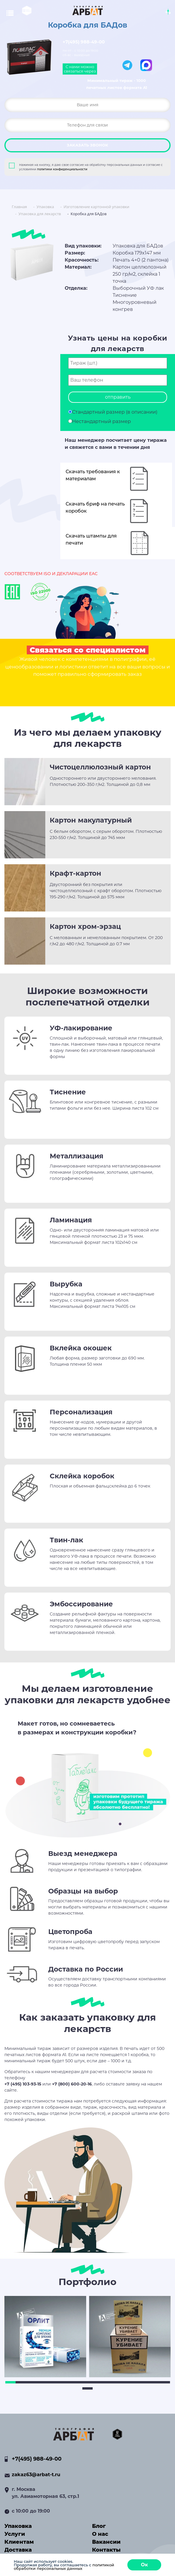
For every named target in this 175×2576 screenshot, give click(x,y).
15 (154, 2382)
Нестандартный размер (101, 421)
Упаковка (18, 2526)
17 (87, 2388)
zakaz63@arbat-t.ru (36, 2474)
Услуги (14, 2534)
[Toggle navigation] (13, 12)
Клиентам (19, 2542)
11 (113, 2382)
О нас (100, 2534)
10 (103, 2382)
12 (124, 2382)
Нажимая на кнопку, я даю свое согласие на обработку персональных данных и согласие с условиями (91, 167)
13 (134, 2382)
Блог (99, 2526)
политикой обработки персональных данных (64, 2566)
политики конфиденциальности (62, 169)
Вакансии (106, 2542)
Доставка (18, 2550)
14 (144, 2382)
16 (165, 2382)
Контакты (106, 2550)
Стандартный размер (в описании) (114, 412)
